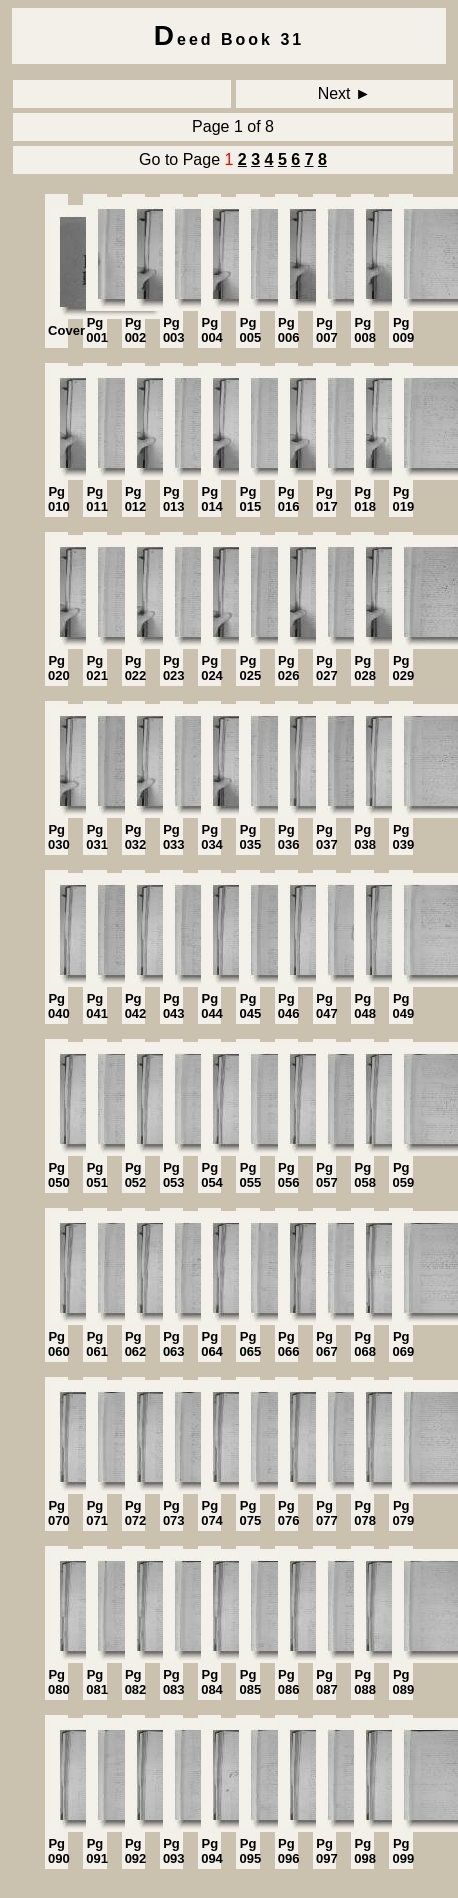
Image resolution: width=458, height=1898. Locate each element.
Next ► (344, 93)
